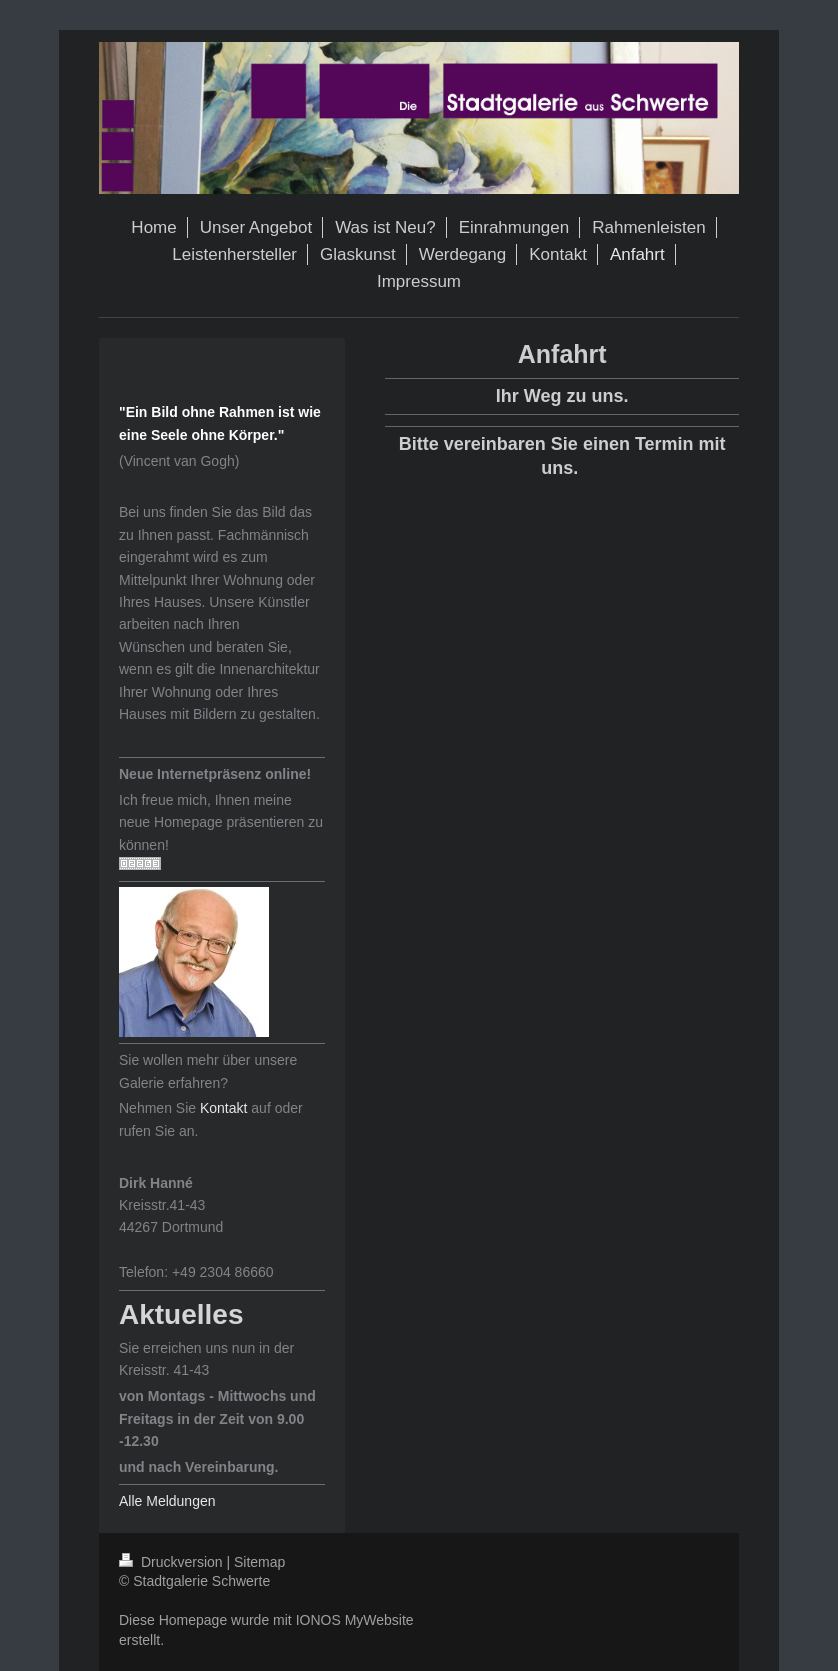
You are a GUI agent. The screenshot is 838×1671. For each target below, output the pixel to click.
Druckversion (172, 1562)
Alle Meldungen (167, 1501)
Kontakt (223, 1108)
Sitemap (259, 1562)
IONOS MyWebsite (355, 1620)
